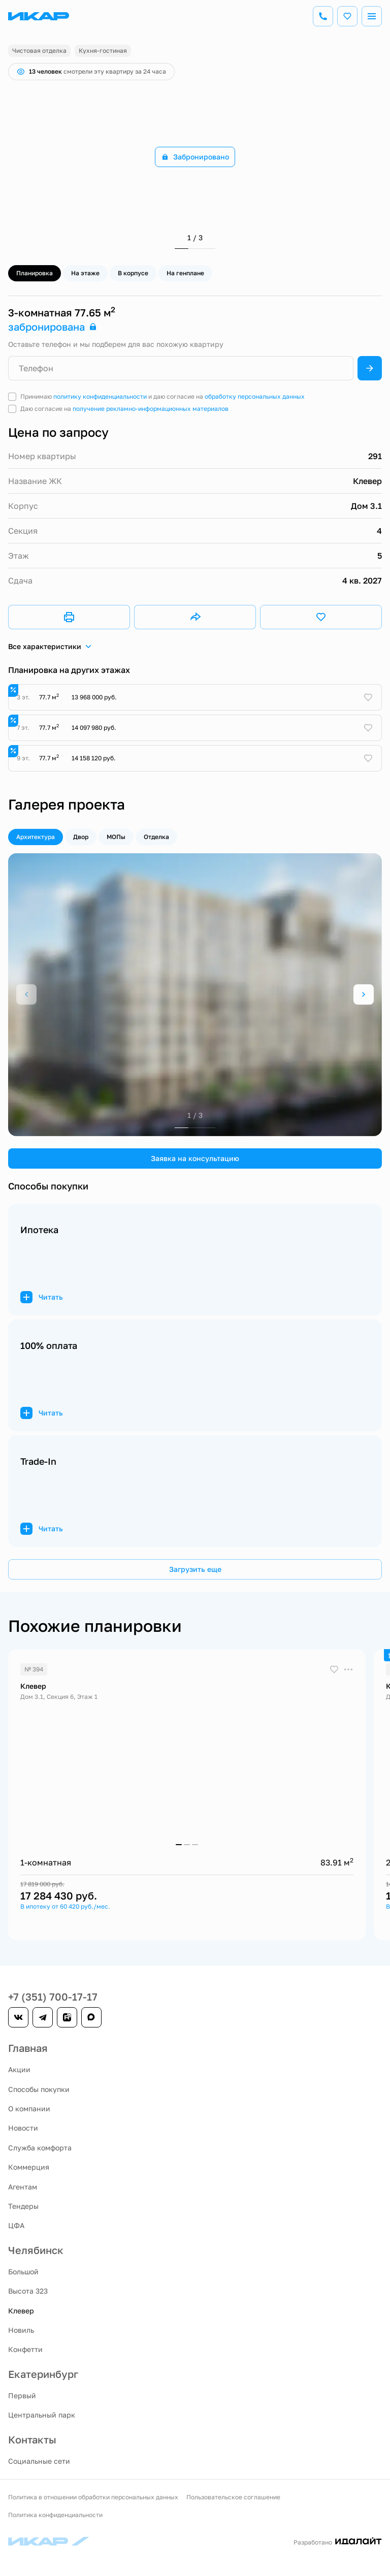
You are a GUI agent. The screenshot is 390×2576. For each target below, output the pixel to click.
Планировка (34, 273)
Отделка (156, 837)
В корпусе (133, 273)
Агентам (22, 2186)
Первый (22, 2395)
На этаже (85, 273)
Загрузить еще (195, 1569)
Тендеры (23, 2206)
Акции (19, 2069)
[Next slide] (363, 994)
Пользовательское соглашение (233, 2497)
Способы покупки (39, 2089)
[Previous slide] (26, 994)
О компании (29, 2108)
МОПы (116, 837)
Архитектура (35, 837)
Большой (23, 2271)
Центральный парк (41, 2414)
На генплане (185, 273)
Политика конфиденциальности (55, 2515)
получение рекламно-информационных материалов (151, 408)
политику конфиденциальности (100, 396)
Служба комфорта (40, 2147)
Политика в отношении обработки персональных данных (93, 2497)
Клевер (21, 2310)
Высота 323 (28, 2291)
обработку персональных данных (255, 396)
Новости (23, 2127)
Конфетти (25, 2349)
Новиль (21, 2330)
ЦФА (16, 2225)
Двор (80, 837)
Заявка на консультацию (195, 1158)
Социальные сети (39, 2461)
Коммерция (28, 2167)
